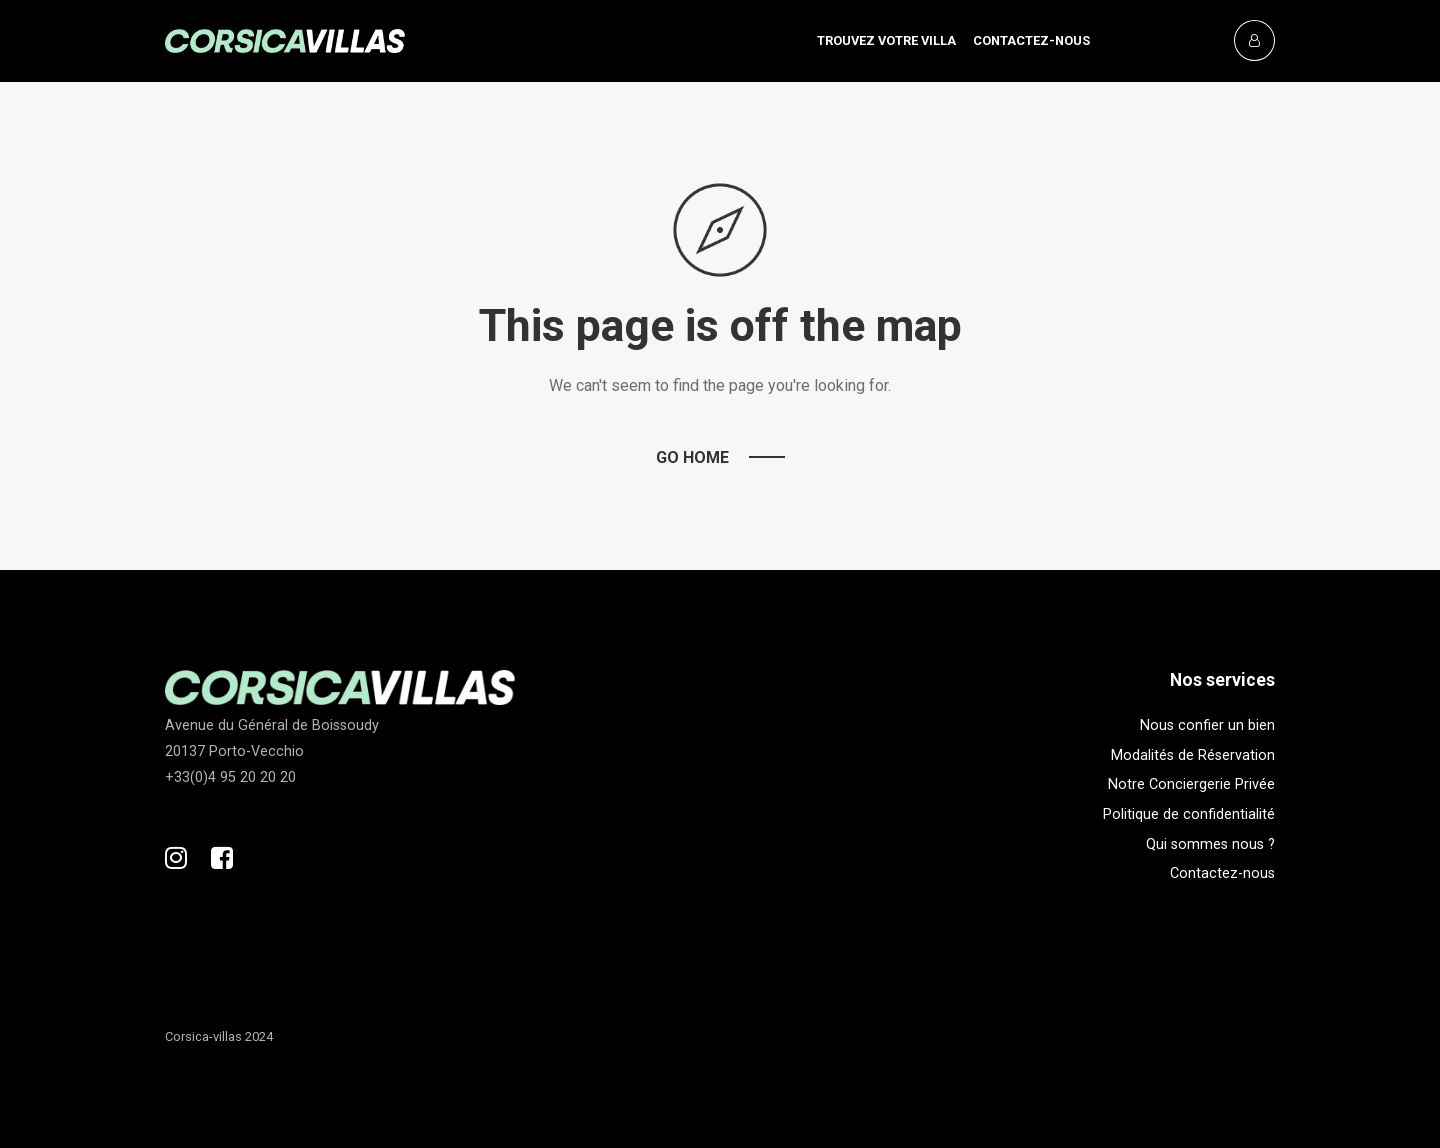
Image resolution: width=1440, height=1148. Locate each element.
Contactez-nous (1031, 40)
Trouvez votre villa (886, 40)
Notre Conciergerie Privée (1191, 784)
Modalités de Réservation (1193, 755)
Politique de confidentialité (1189, 814)
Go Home (692, 457)
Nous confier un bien (1207, 725)
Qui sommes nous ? (1210, 844)
